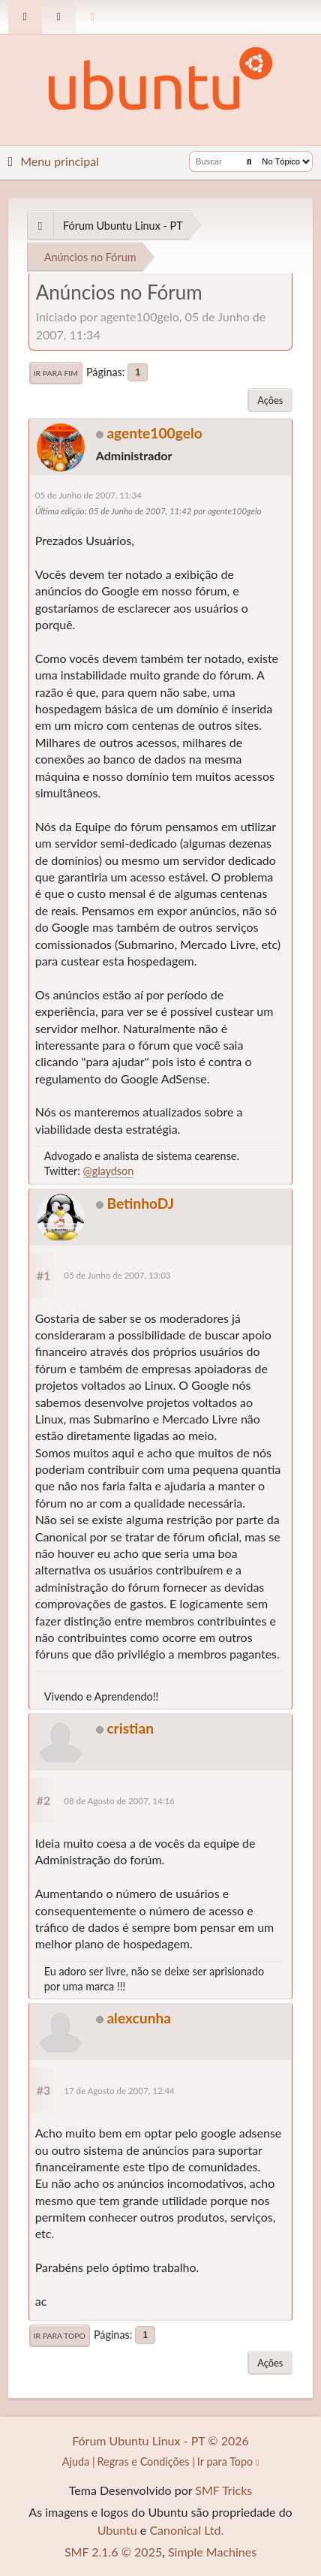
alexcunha (138, 2017)
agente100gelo (154, 432)
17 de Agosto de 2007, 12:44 (119, 2090)
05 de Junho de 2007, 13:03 (117, 1275)
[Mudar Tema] (93, 17)
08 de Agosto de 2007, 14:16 (119, 1801)
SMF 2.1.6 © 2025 (113, 2551)
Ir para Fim (56, 373)
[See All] (40, 225)
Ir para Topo (60, 2335)
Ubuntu (117, 2530)
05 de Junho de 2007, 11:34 (88, 495)
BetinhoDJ (140, 1203)
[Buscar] (249, 161)
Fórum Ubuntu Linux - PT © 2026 (160, 2440)
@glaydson (108, 1170)
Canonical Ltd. (186, 2530)
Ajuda (75, 2461)
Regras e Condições (144, 2461)
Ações (270, 400)
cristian (130, 1728)
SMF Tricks (223, 2490)
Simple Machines (212, 2551)
